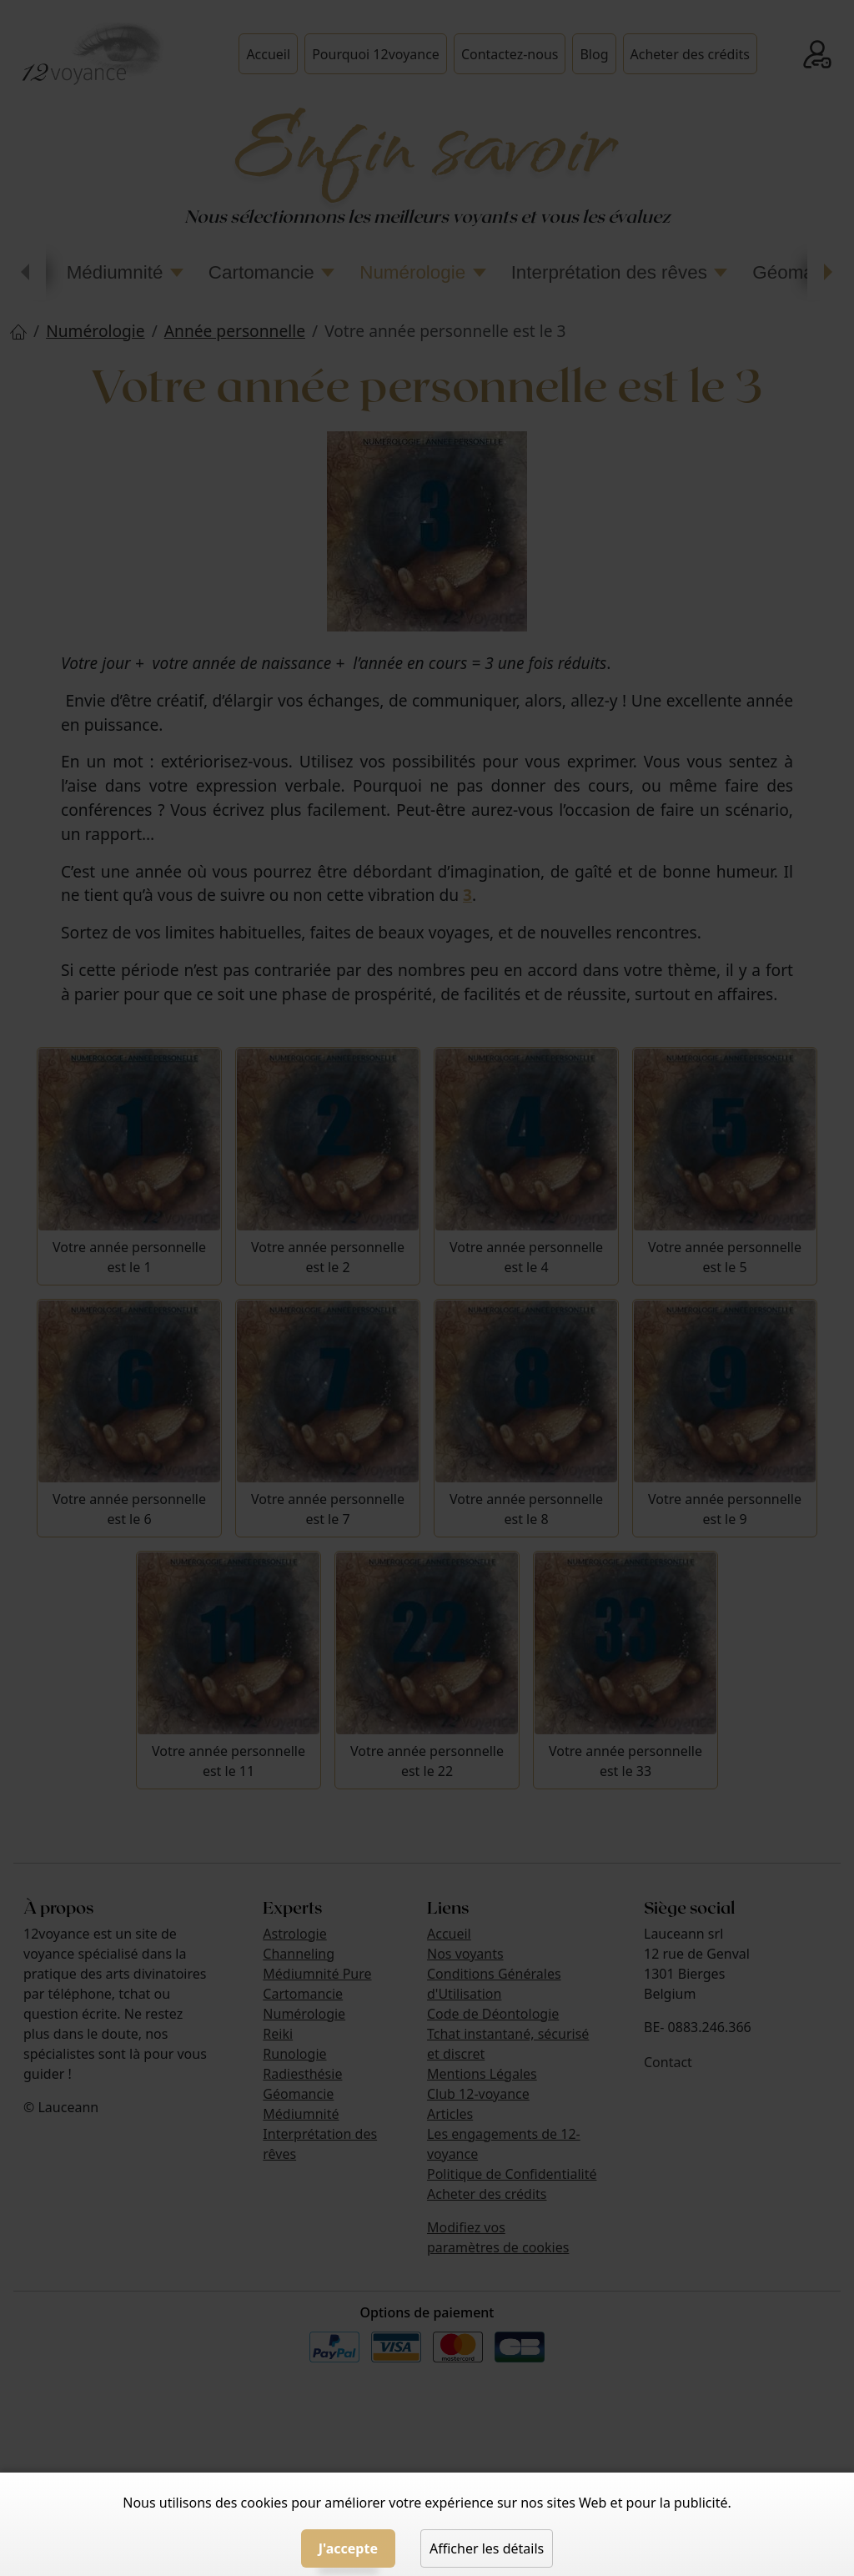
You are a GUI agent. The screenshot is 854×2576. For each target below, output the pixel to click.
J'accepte (348, 2548)
